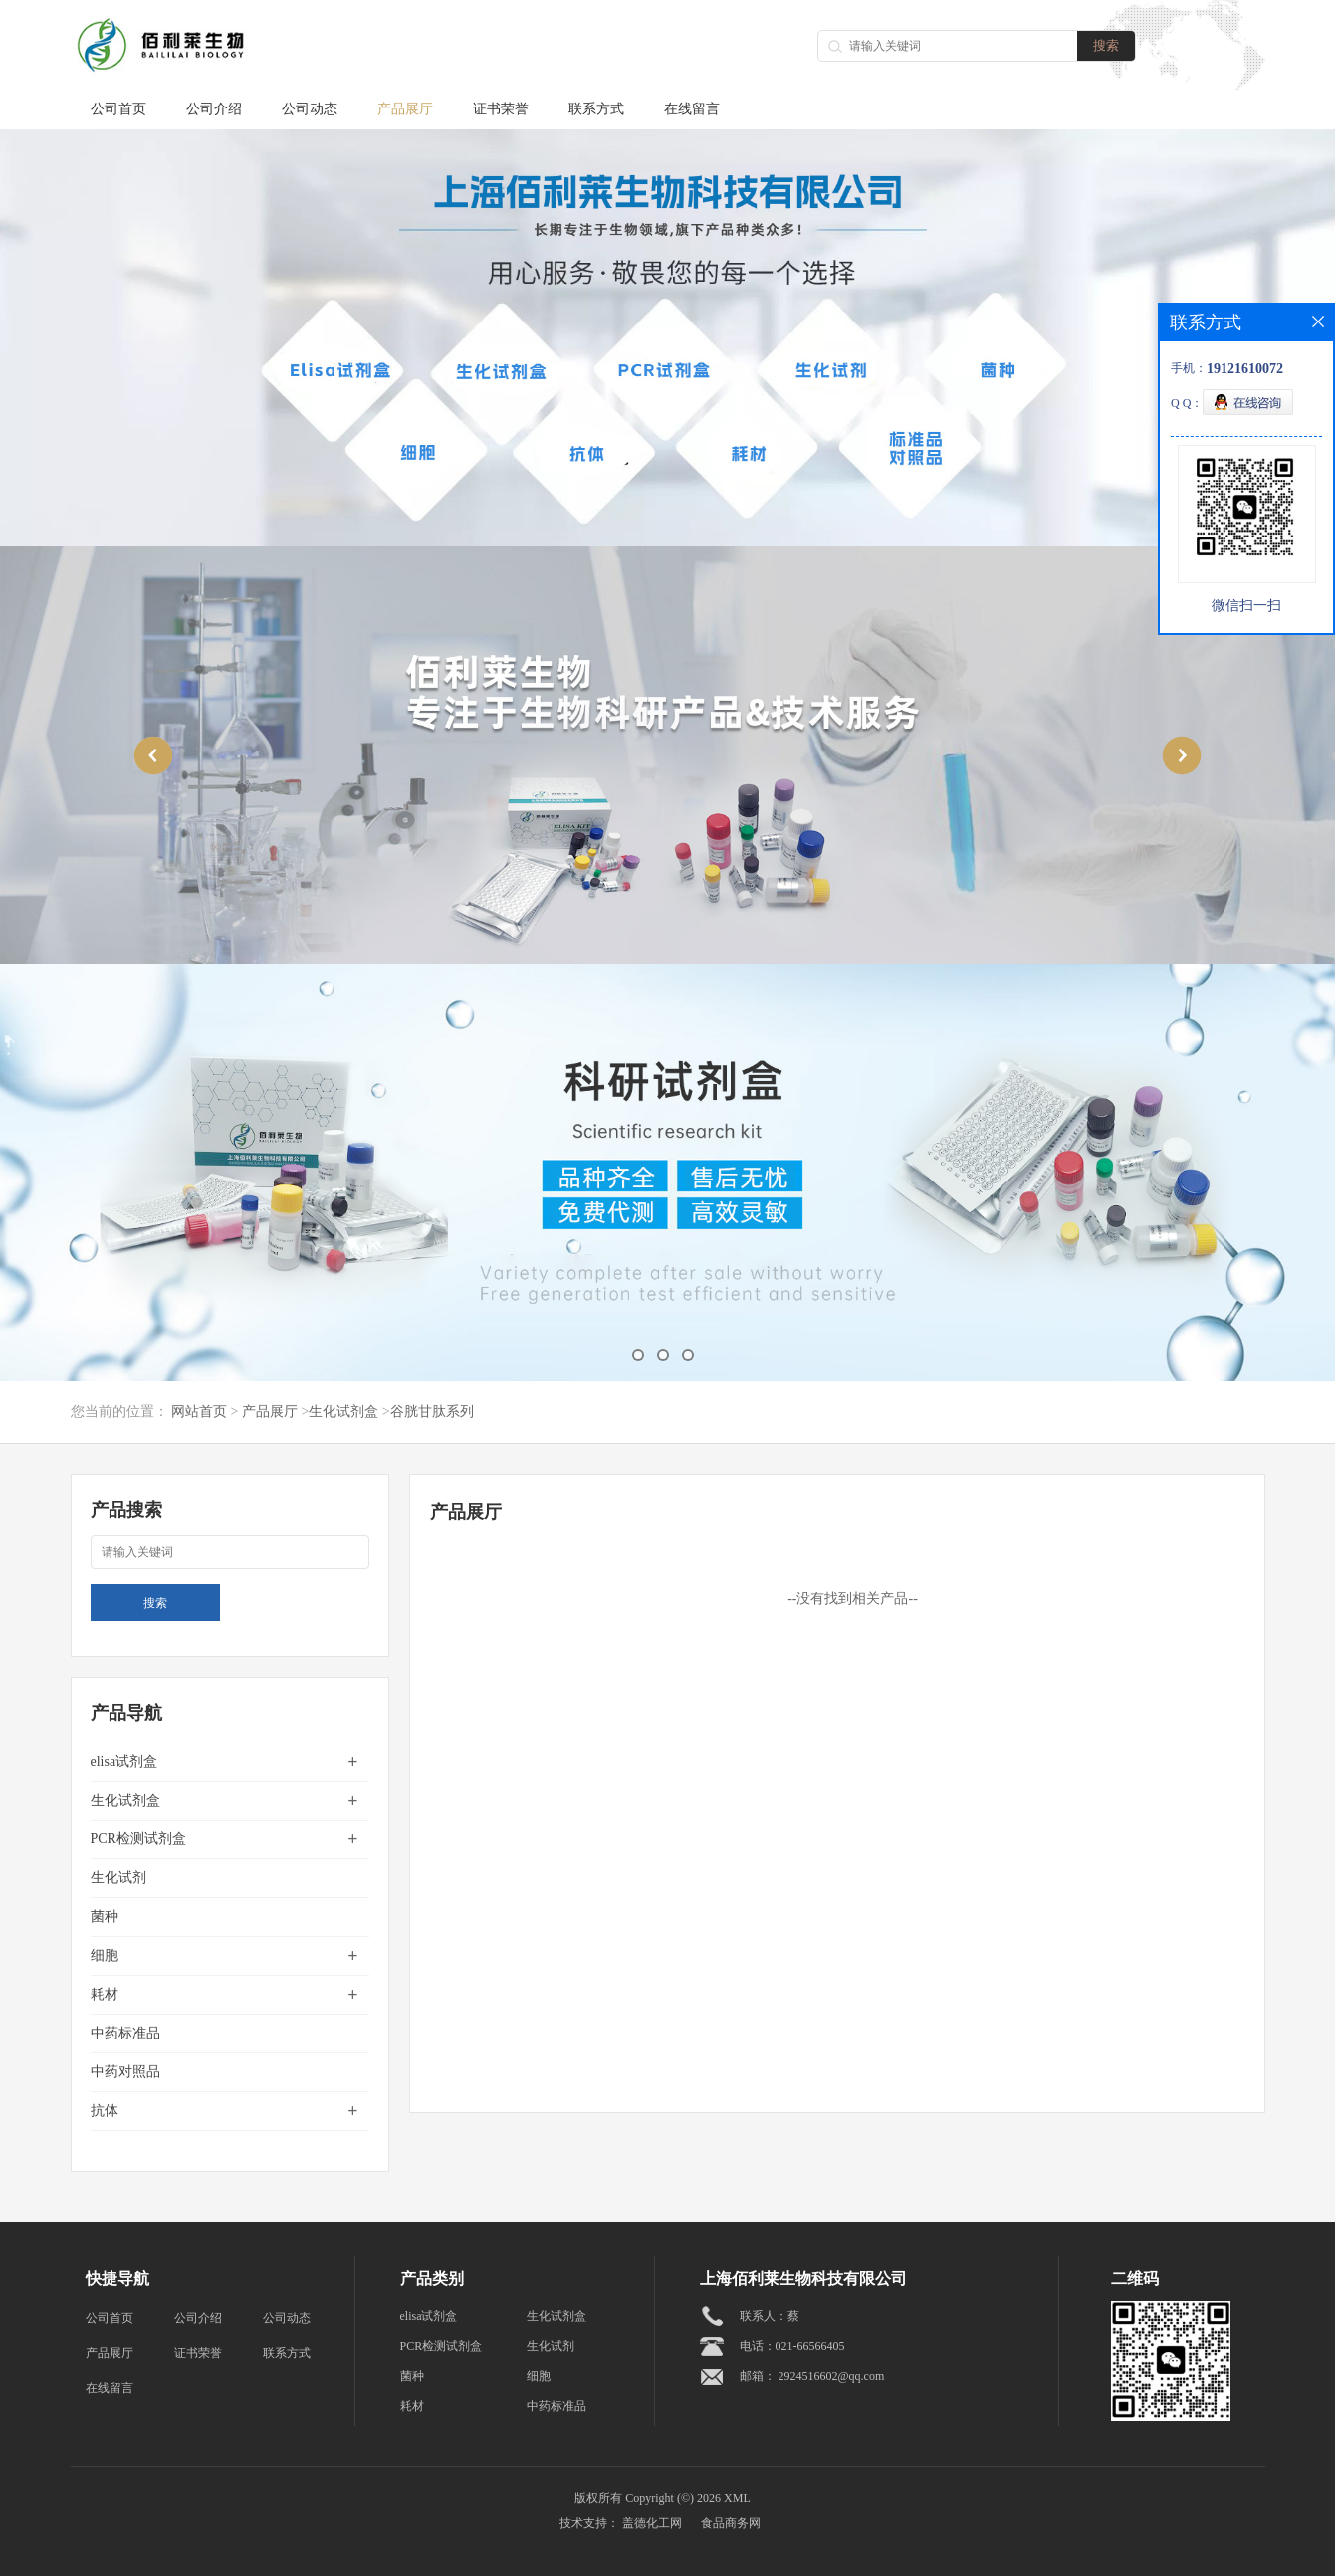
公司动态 (309, 109)
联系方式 (596, 109)
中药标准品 (125, 2033)
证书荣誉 (501, 109)
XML (737, 2498)
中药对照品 (125, 2071)
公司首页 (118, 109)
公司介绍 (214, 109)
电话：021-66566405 (792, 2346)
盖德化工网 (652, 2523)
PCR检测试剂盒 (138, 1838)
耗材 (104, 1994)
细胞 (104, 1955)
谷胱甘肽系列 (432, 1411)
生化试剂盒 (343, 1411)
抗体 (104, 2110)
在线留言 (692, 109)
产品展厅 (405, 109)
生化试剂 (118, 1877)
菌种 (104, 1916)
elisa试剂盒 (124, 1761)
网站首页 (199, 1411)
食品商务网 (731, 2523)
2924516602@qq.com (832, 2376)
